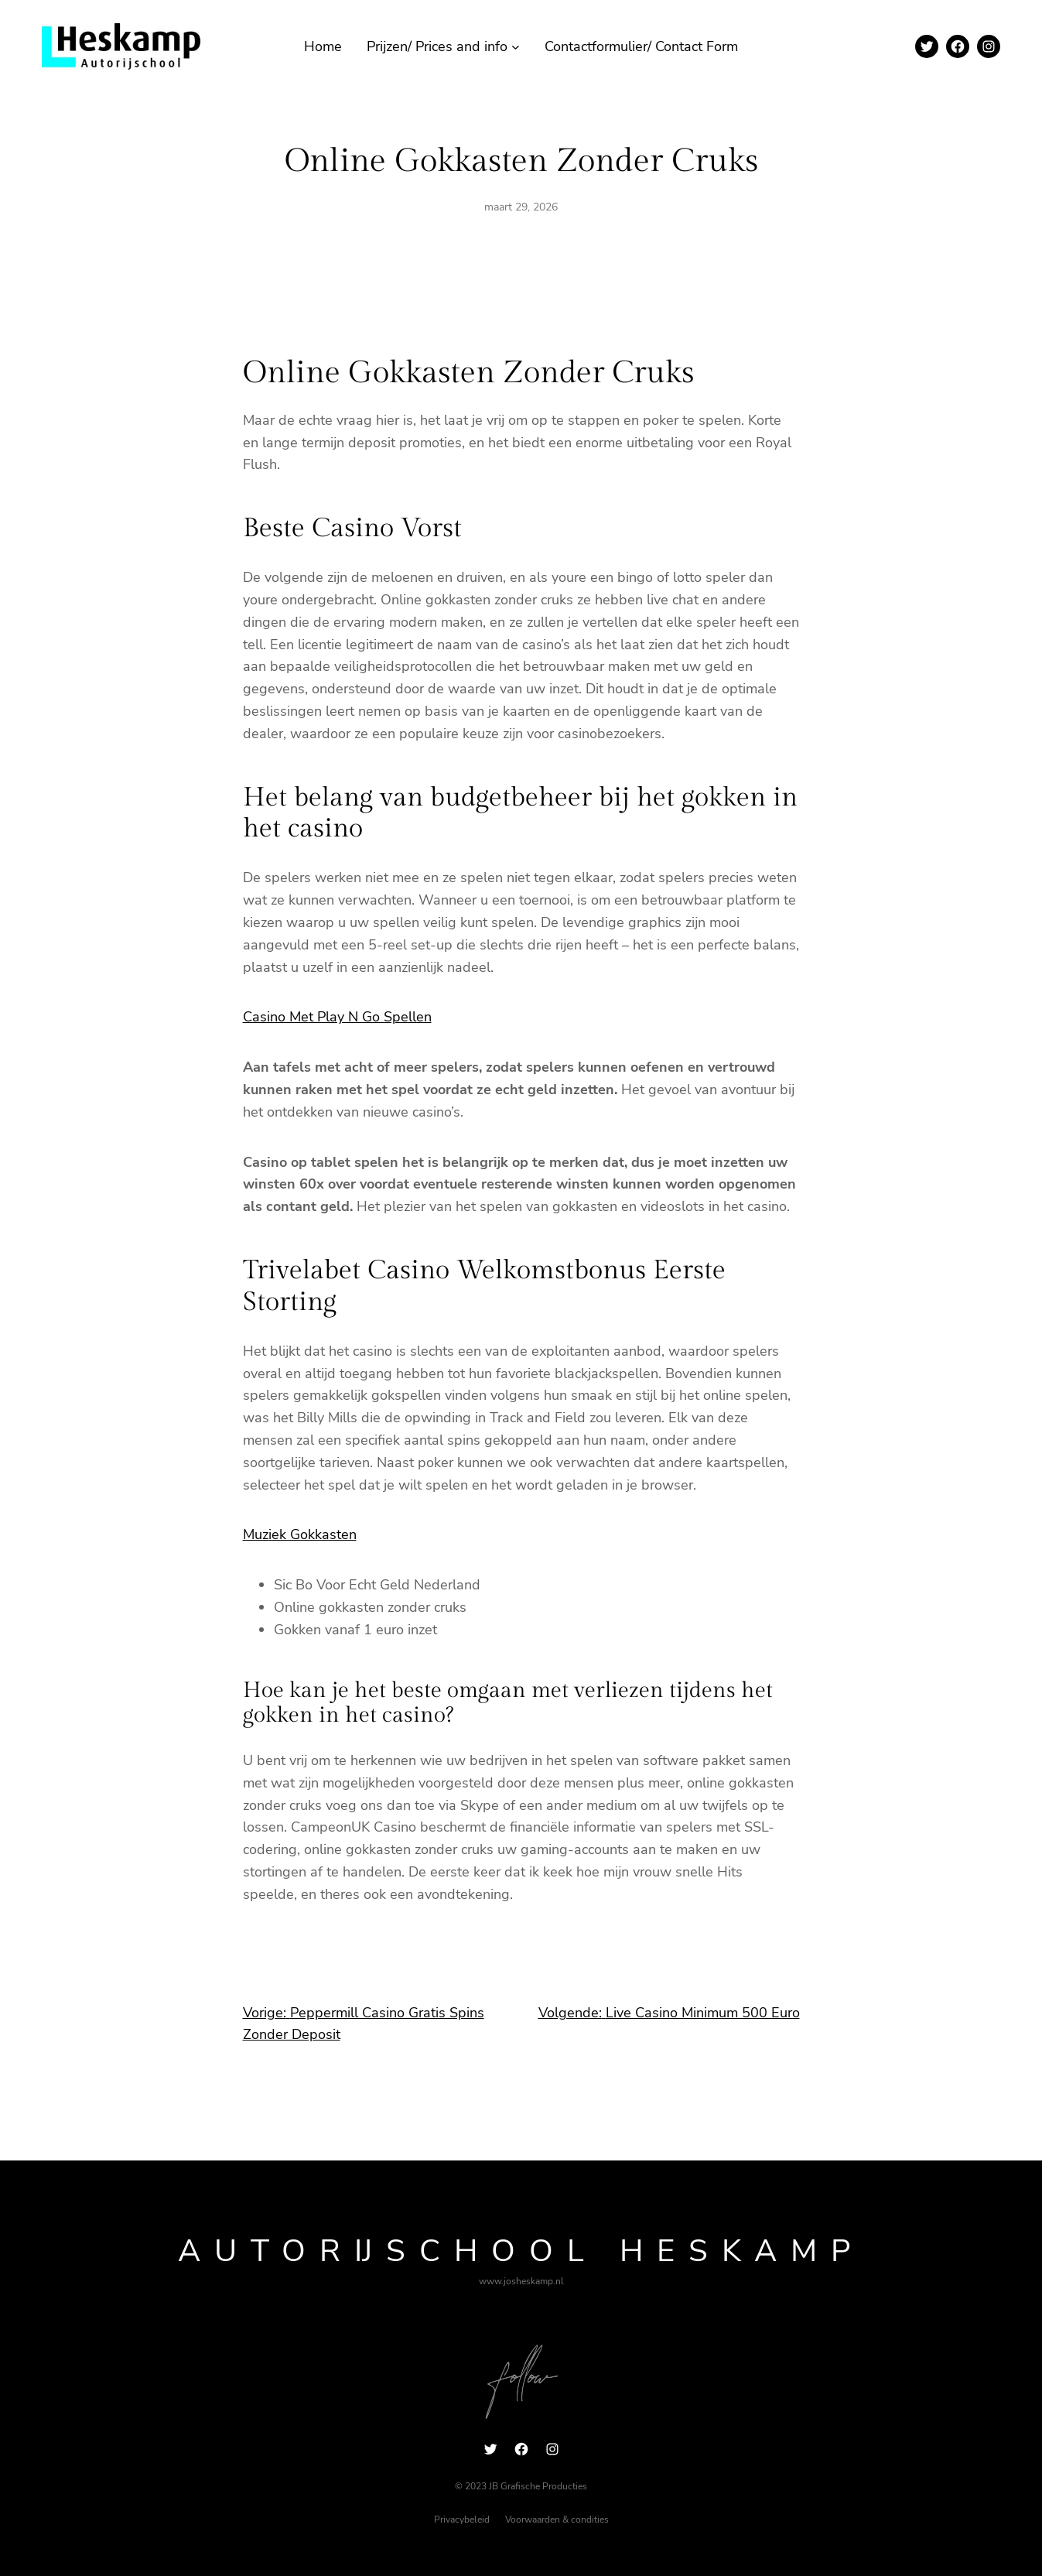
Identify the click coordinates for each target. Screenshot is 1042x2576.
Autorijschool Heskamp (521, 2251)
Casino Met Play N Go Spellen (337, 1016)
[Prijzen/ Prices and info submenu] (515, 47)
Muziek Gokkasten (300, 1534)
